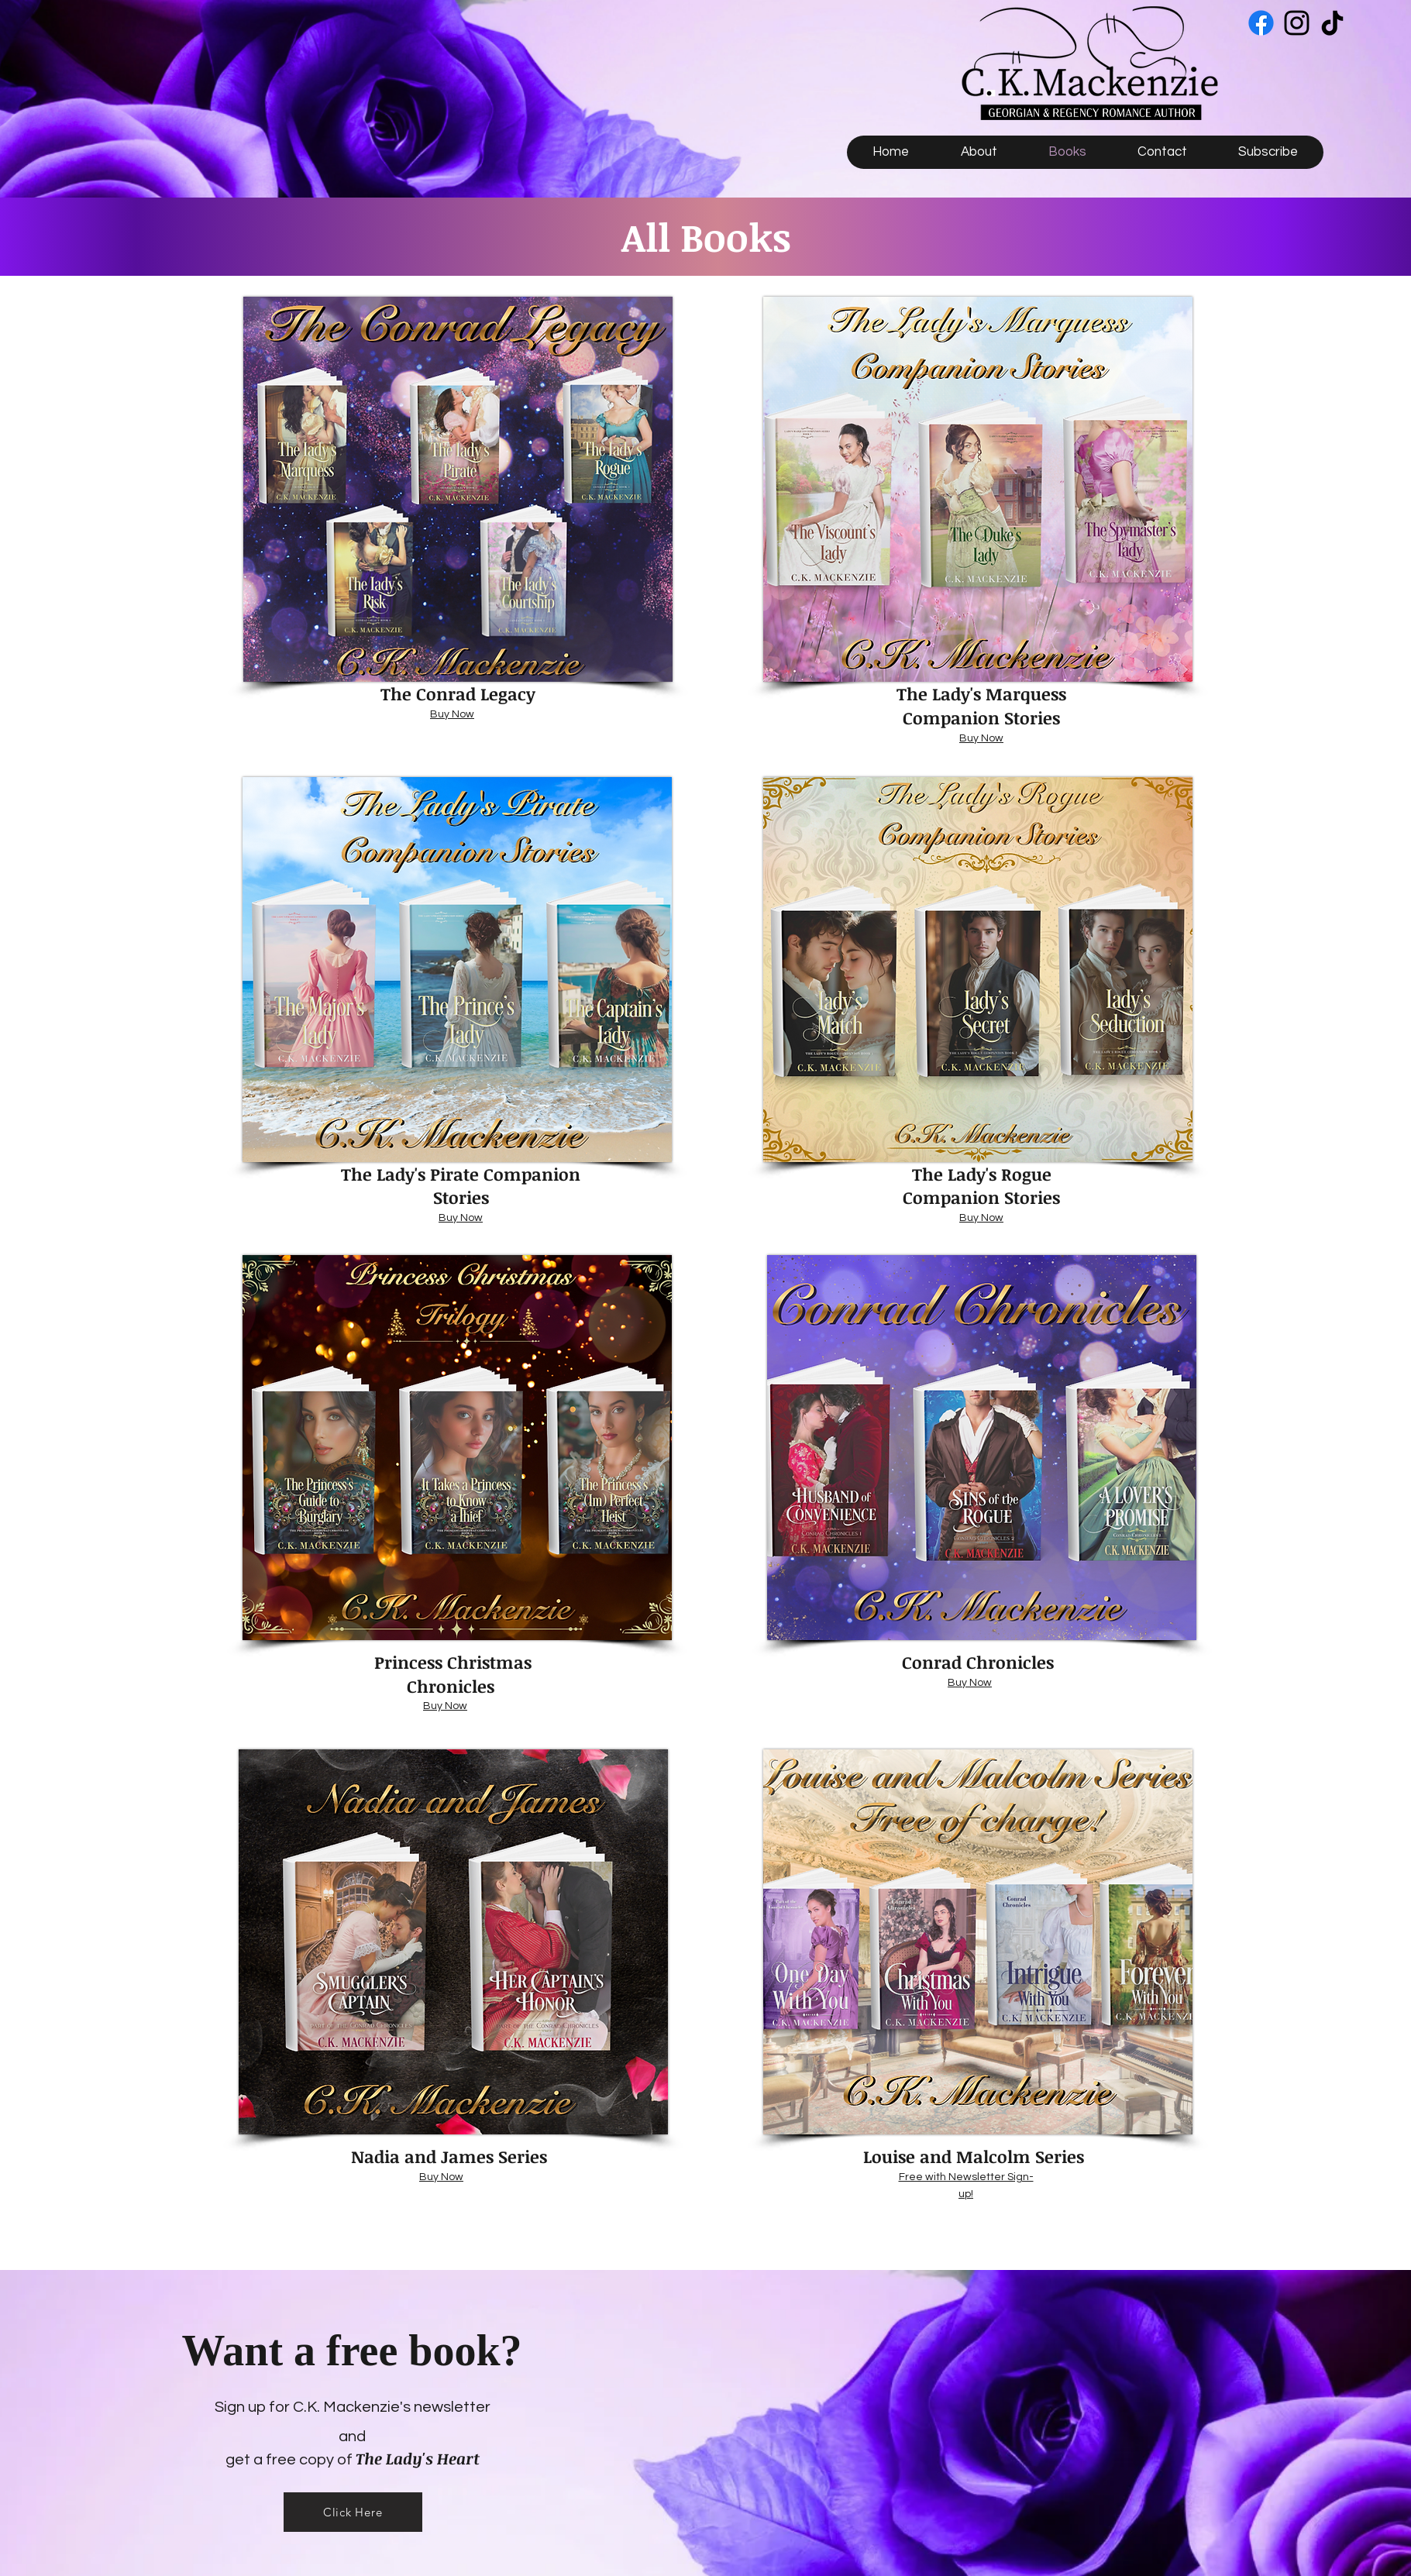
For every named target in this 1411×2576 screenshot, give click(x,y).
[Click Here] (353, 2512)
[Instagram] (1296, 23)
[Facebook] (1261, 23)
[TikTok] (1332, 23)
